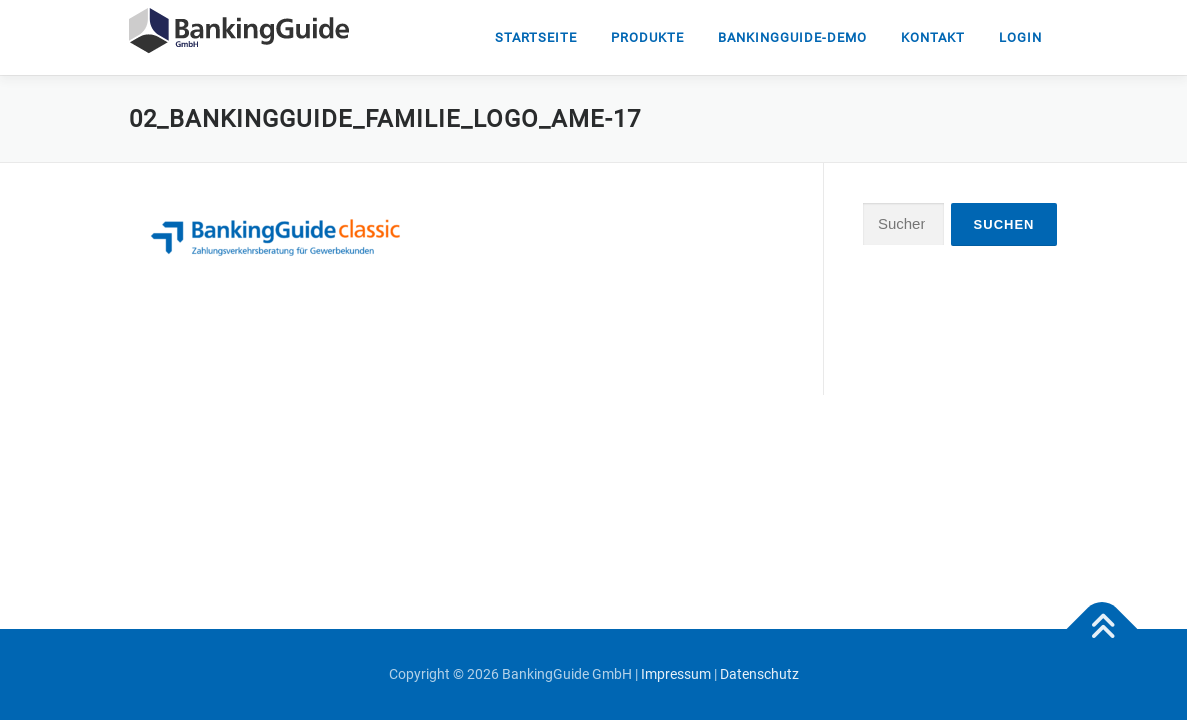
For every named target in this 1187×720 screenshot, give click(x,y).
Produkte (647, 37)
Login (1020, 37)
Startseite (536, 37)
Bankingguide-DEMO (792, 37)
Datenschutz (759, 674)
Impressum (676, 674)
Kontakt (933, 37)
